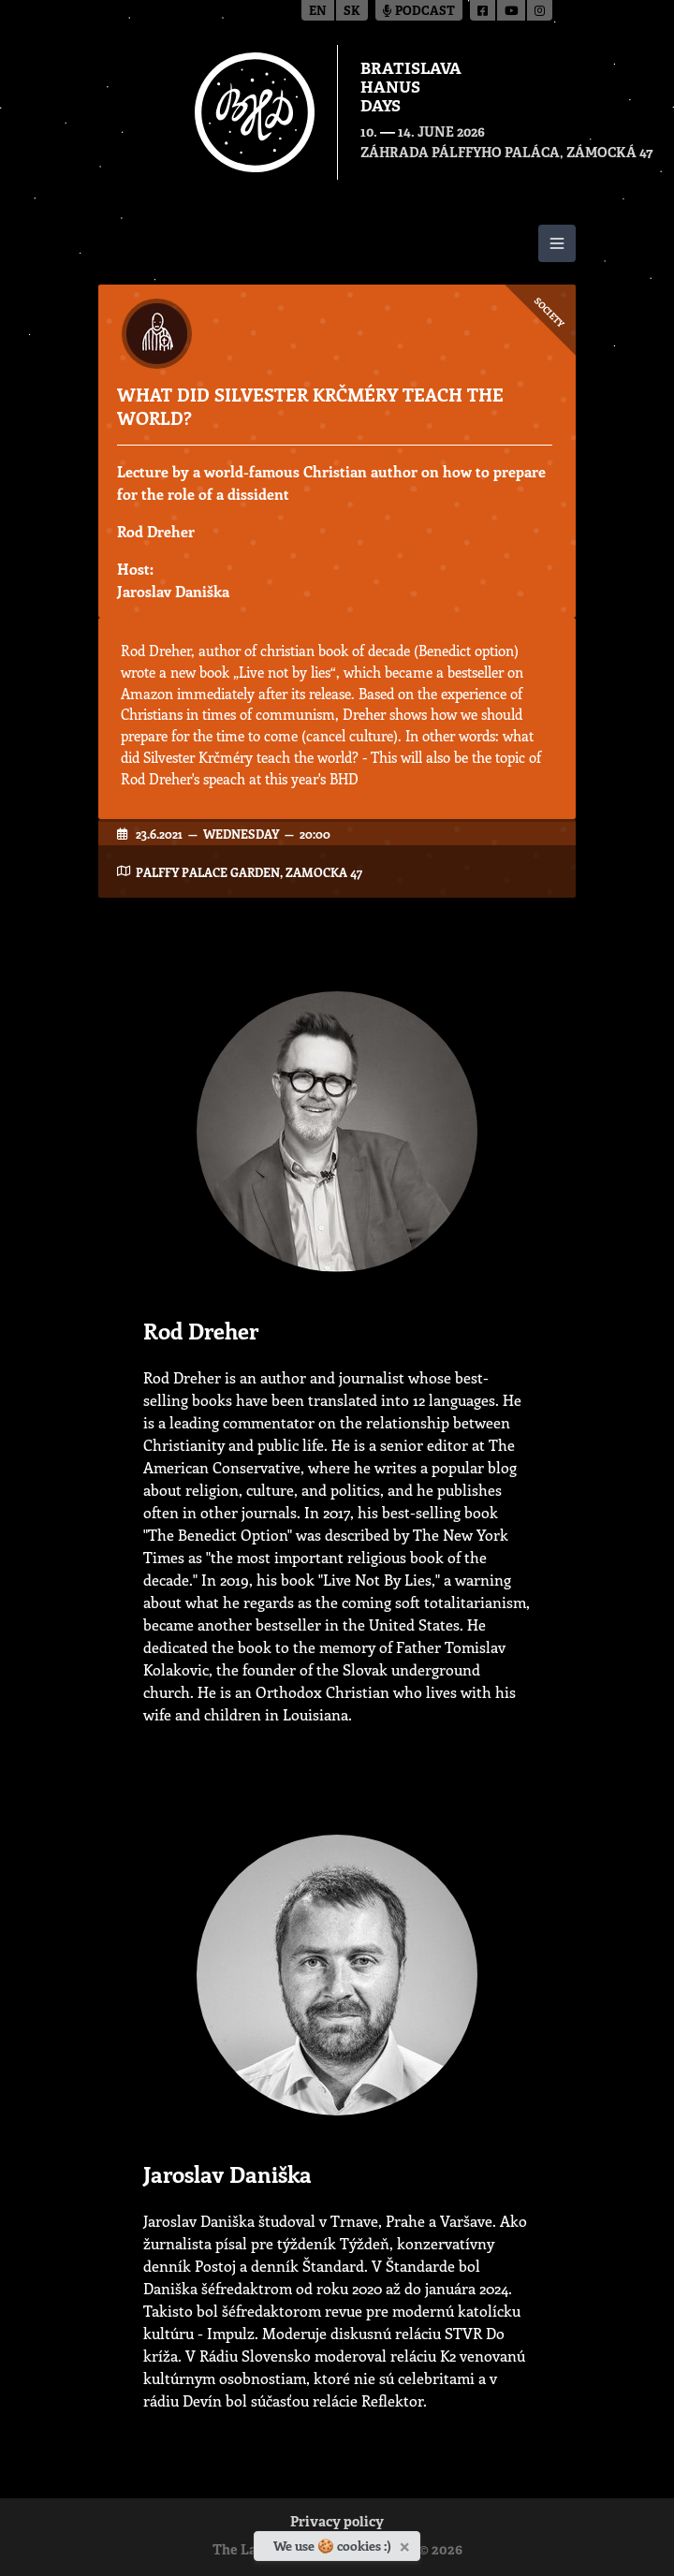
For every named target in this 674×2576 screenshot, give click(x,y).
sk (352, 12)
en (318, 12)
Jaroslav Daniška (173, 591)
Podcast (419, 12)
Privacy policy (337, 2523)
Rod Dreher (156, 531)
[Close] (406, 2543)
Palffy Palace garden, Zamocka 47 (249, 872)
